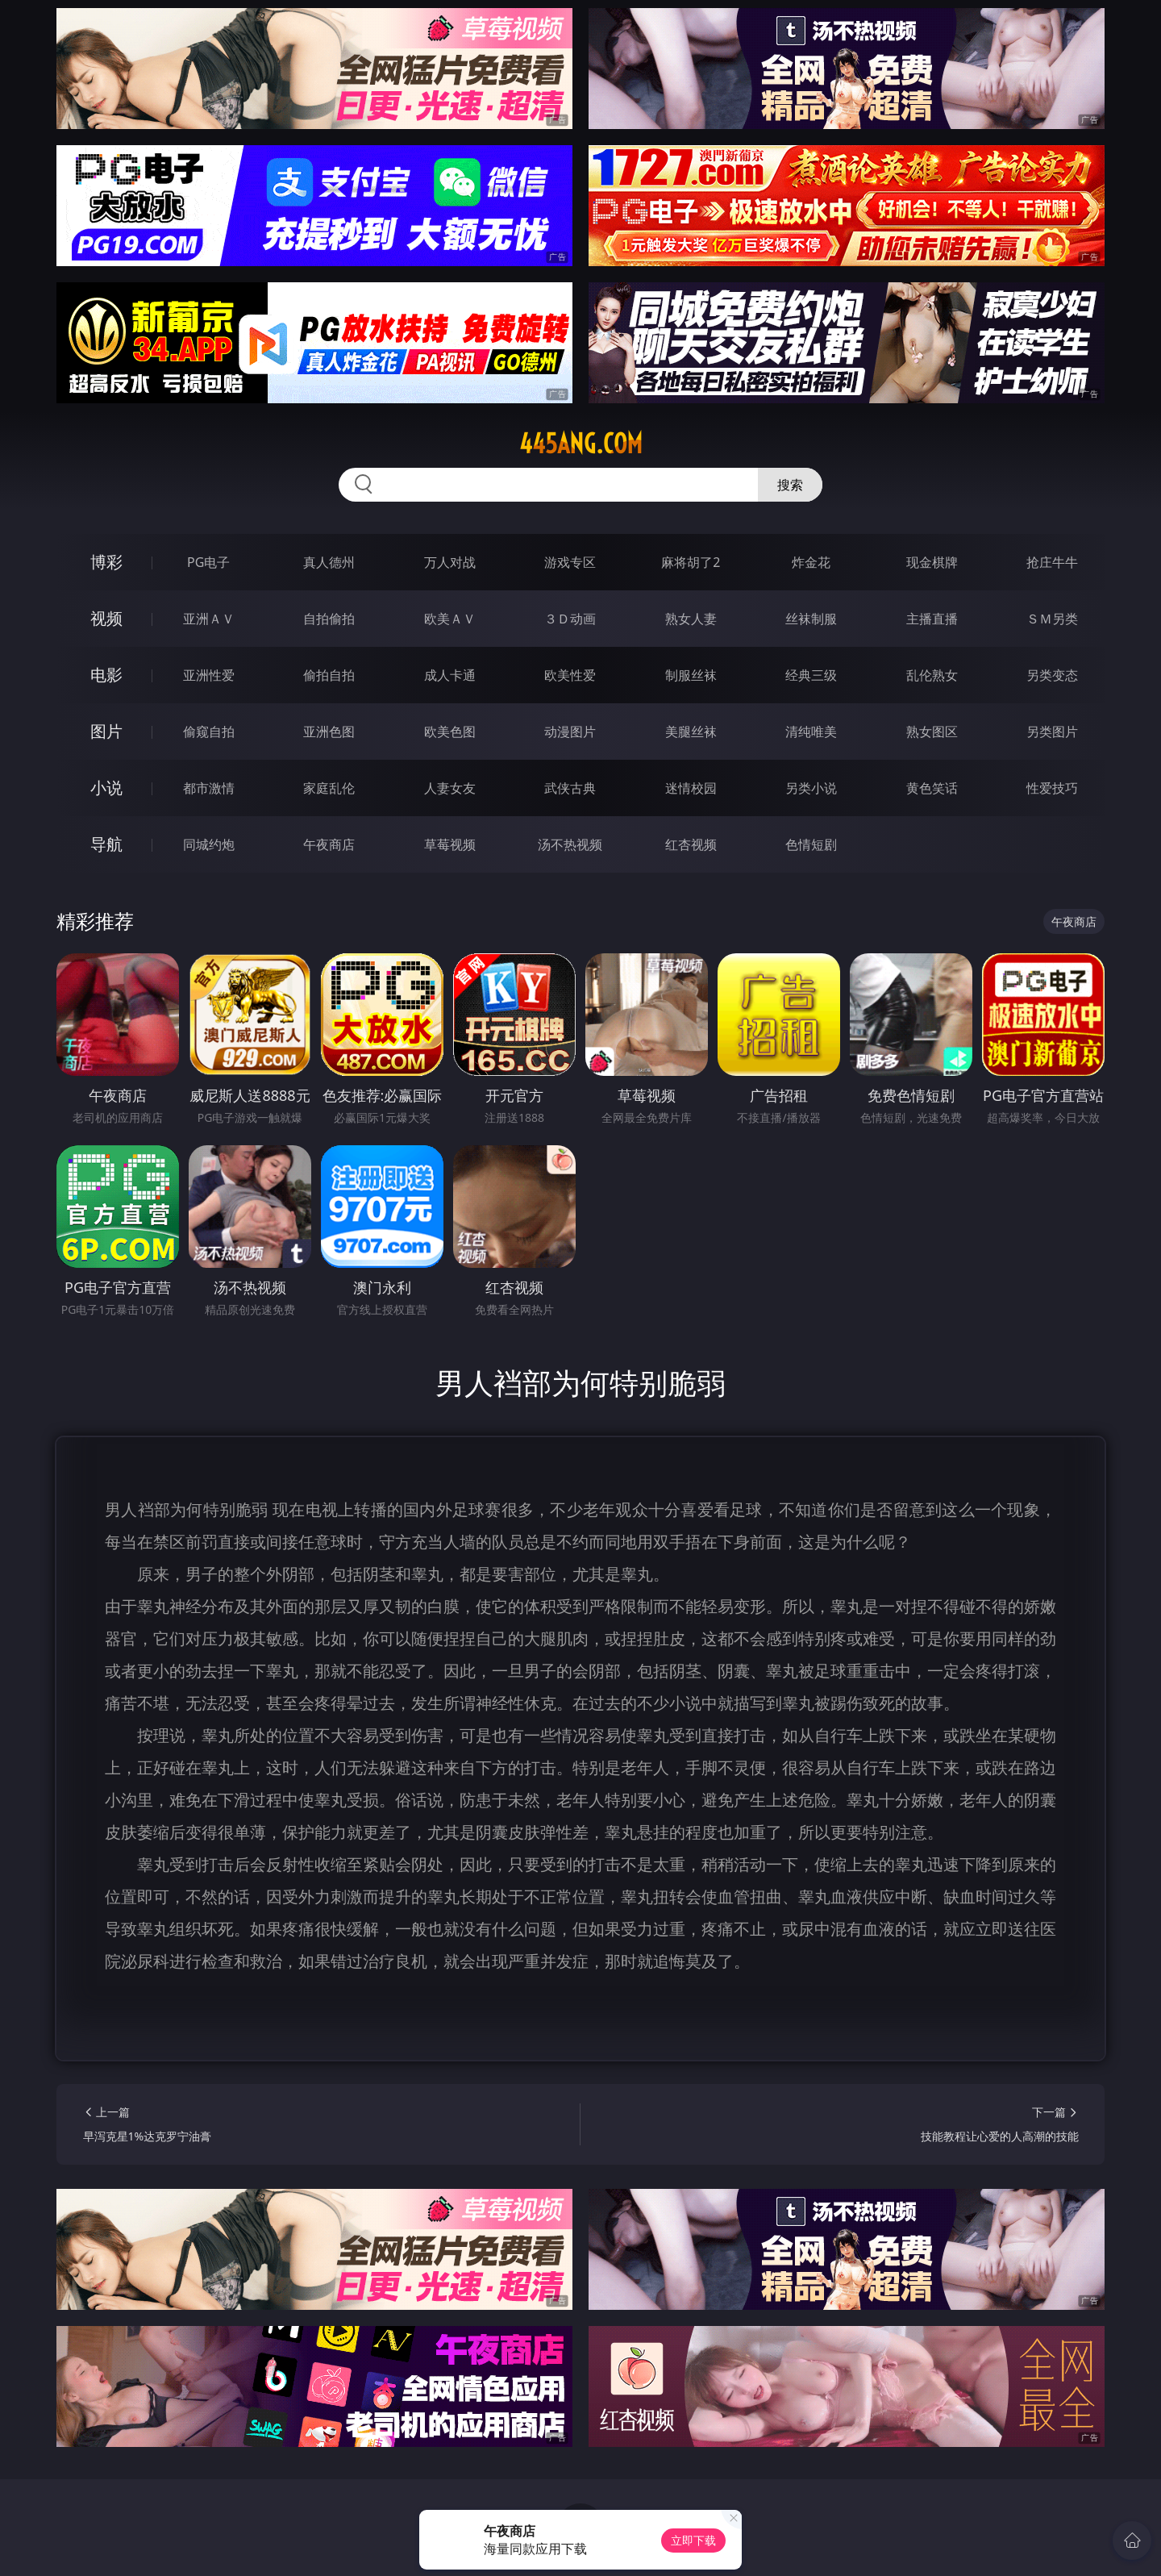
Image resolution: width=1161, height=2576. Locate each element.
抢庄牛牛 (1052, 562)
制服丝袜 (691, 675)
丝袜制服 (811, 618)
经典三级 (811, 675)
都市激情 (209, 788)
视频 (106, 618)
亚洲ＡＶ (209, 618)
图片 (106, 731)
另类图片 (1052, 731)
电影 (106, 675)
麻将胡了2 (690, 562)
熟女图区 (932, 731)
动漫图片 (570, 731)
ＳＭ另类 (1052, 618)
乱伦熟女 (932, 675)
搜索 (790, 485)
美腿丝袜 (691, 731)
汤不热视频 (570, 844)
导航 (106, 844)
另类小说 (811, 788)
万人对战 (450, 562)
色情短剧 (811, 844)
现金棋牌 (932, 562)
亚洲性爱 (209, 675)
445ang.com (581, 443)
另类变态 (1052, 675)
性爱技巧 (1052, 788)
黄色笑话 (932, 788)
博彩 (106, 562)
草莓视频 (450, 844)
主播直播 (932, 618)
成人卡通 (450, 675)
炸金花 (811, 562)
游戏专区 (570, 562)
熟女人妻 (691, 618)
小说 (106, 787)
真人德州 (329, 562)
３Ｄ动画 (570, 618)
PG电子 (208, 562)
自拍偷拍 (329, 618)
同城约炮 (209, 844)
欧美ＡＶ (450, 618)
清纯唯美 (811, 731)
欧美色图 (450, 731)
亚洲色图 (329, 731)
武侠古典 (570, 788)
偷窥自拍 (209, 731)
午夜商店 (329, 844)
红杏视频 (691, 844)
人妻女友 (450, 788)
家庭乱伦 (329, 788)
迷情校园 (691, 788)
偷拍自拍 (329, 675)
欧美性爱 (570, 675)
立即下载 (693, 2540)
